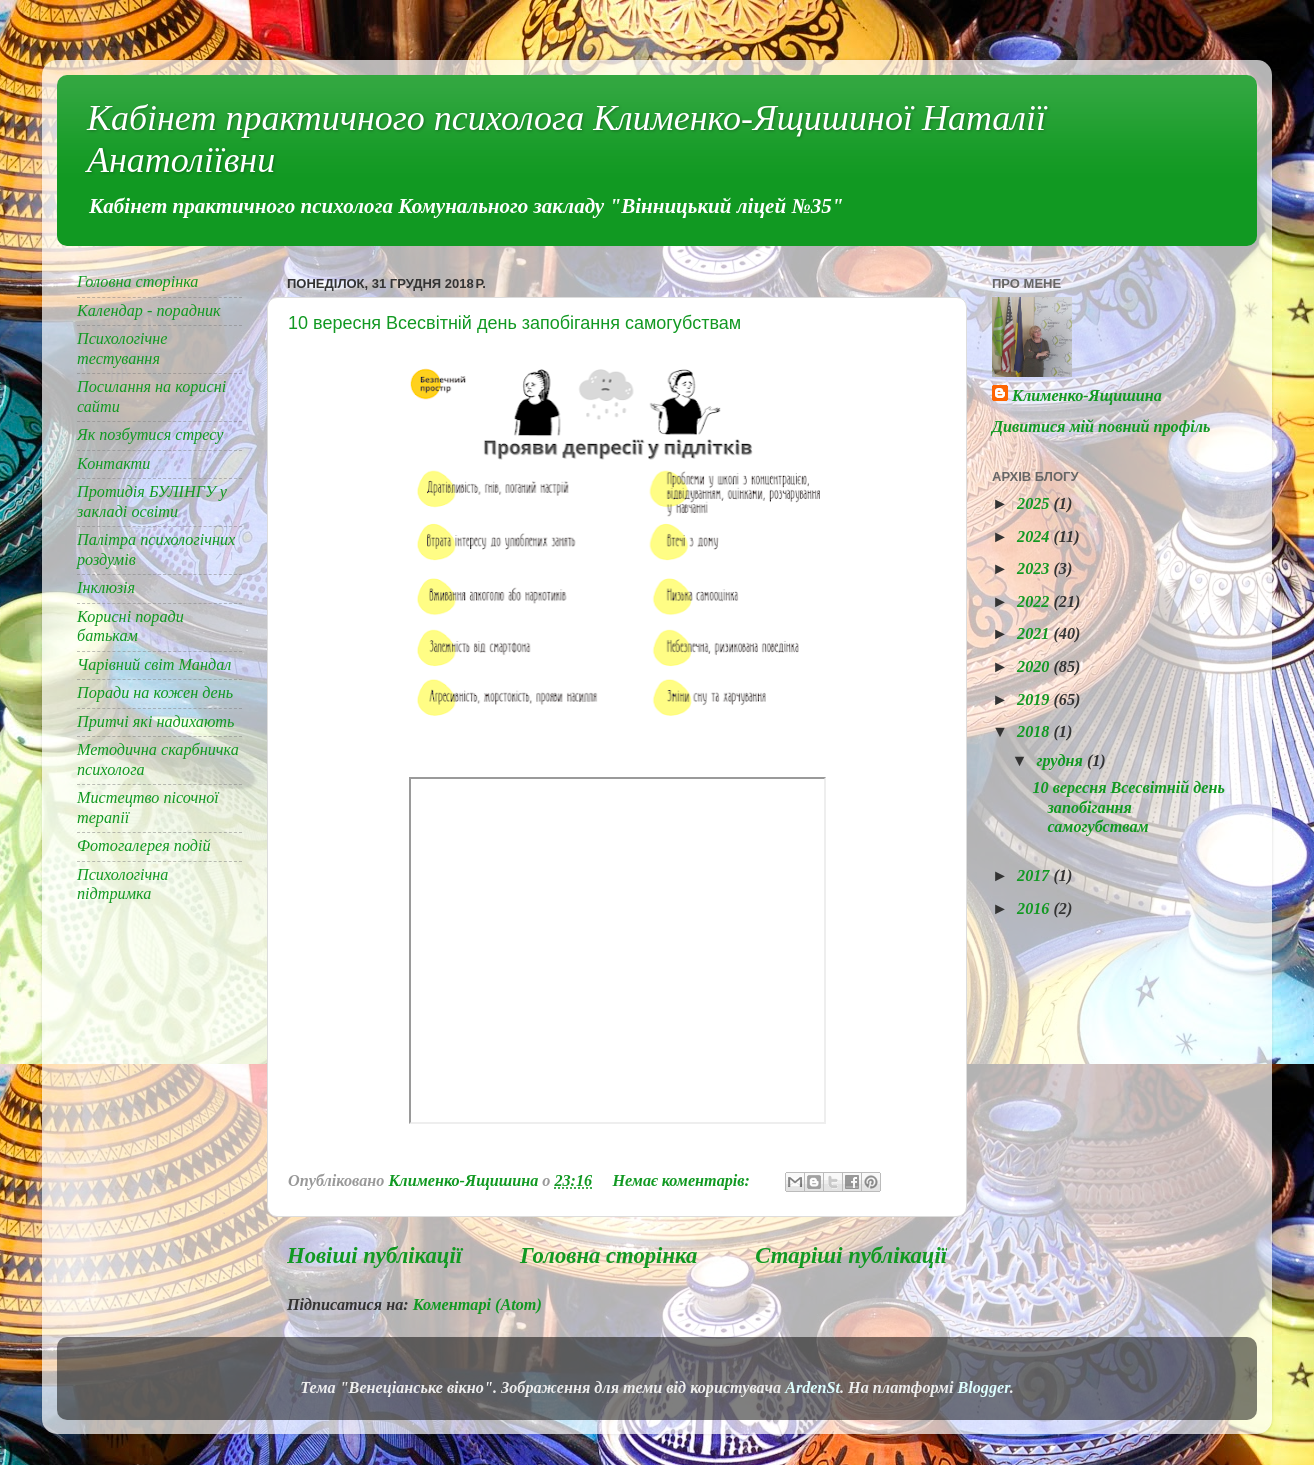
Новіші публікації (374, 1255)
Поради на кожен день (155, 693)
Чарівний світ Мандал (154, 665)
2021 (1035, 634)
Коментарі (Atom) (477, 1305)
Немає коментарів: (683, 1181)
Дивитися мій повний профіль (1101, 427)
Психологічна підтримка (122, 884)
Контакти (113, 464)
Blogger (983, 1388)
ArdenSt (812, 1388)
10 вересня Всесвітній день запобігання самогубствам (514, 323)
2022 (1035, 602)
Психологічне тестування (122, 348)
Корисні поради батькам (130, 626)
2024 (1035, 537)
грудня (1061, 761)
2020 (1035, 667)
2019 (1035, 700)
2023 (1035, 569)
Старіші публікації (851, 1255)
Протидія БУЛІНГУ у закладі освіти (152, 501)
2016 (1035, 909)
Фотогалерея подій (144, 846)
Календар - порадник (149, 311)
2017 (1035, 876)
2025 (1035, 504)
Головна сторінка (608, 1255)
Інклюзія (106, 588)
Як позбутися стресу (150, 435)
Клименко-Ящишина (1087, 396)
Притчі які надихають (155, 722)
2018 (1035, 732)
